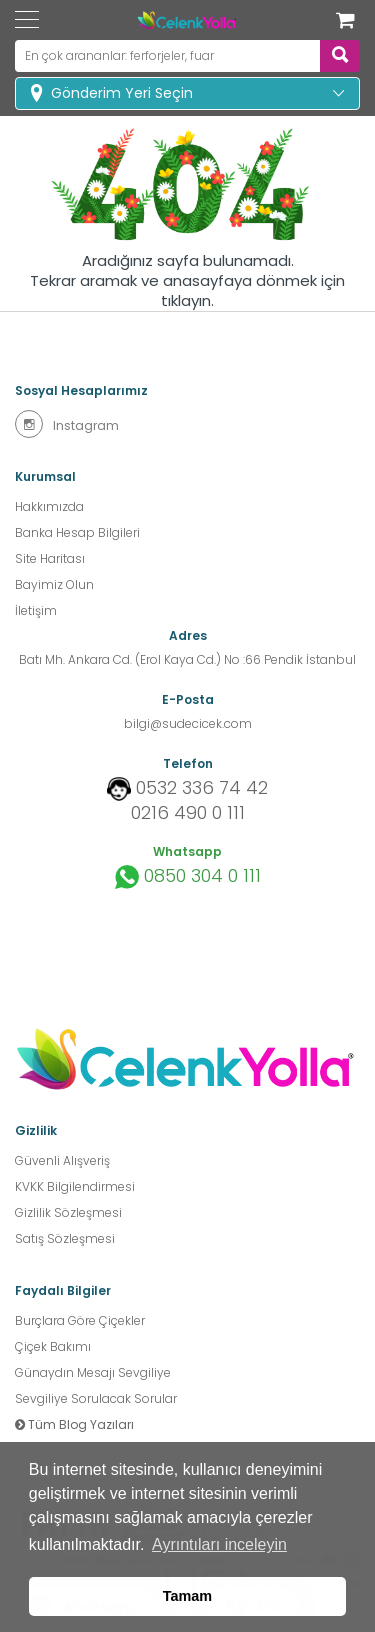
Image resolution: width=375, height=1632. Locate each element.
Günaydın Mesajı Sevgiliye (93, 1372)
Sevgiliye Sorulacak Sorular (96, 1398)
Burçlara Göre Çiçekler (80, 1320)
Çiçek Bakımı (53, 1346)
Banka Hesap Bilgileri (77, 532)
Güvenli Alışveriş (62, 1160)
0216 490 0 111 (188, 813)
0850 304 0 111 (188, 876)
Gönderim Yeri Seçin (122, 93)
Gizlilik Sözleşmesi (68, 1212)
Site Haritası (50, 558)
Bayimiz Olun (54, 584)
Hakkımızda (49, 506)
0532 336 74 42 (202, 788)
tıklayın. (187, 301)
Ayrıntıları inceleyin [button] (219, 1544)
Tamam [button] (187, 1596)
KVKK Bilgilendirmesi (75, 1186)
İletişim (36, 610)
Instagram (67, 424)
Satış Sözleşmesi (65, 1238)
